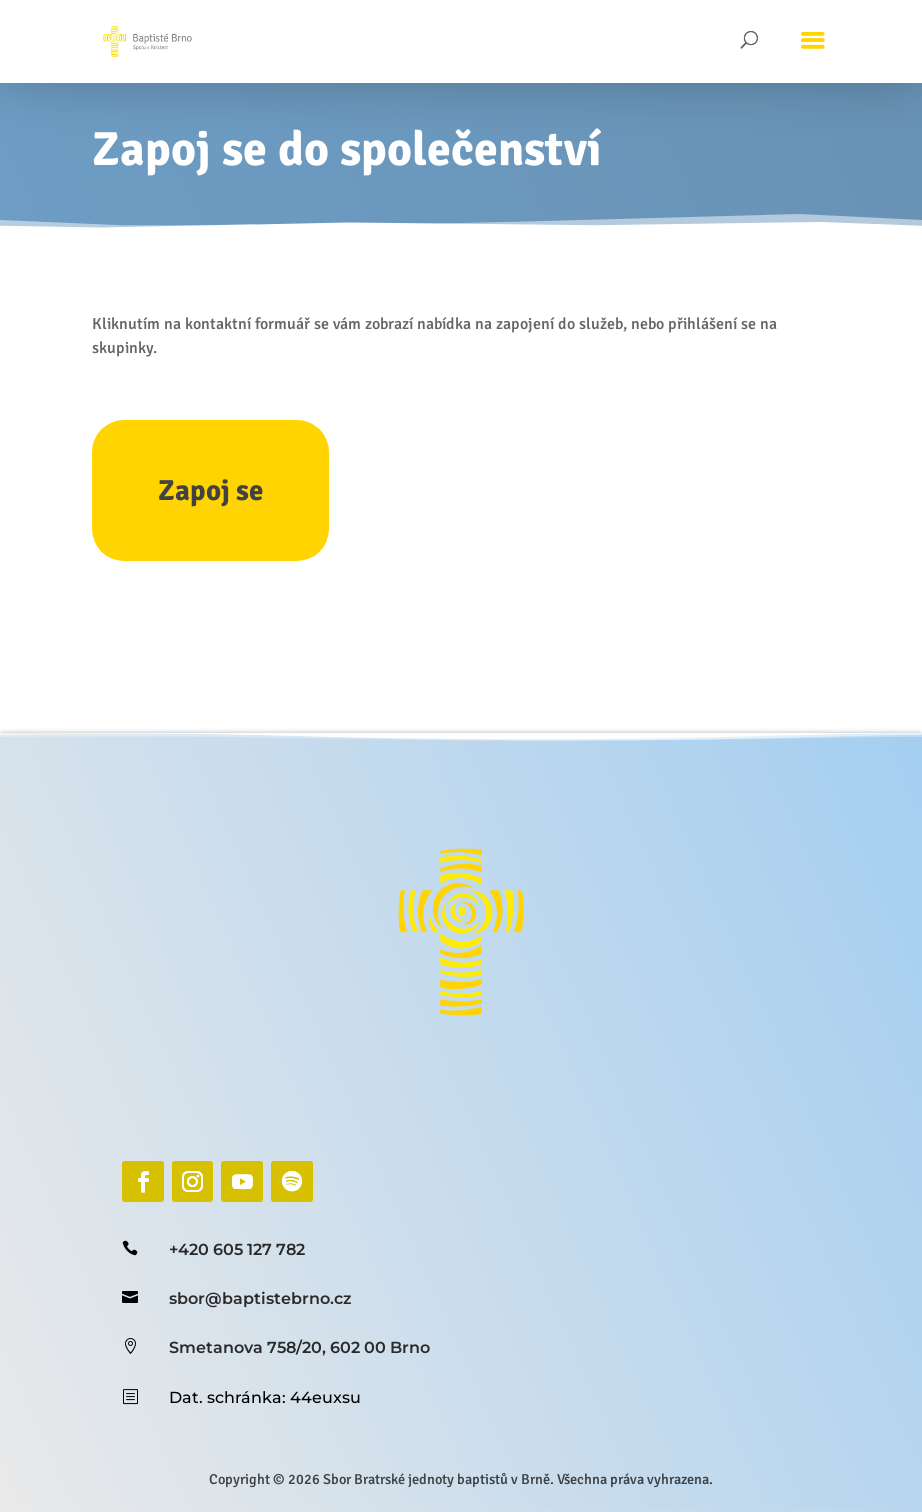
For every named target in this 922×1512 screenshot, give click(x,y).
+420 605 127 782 (237, 1249)
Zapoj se (210, 490)
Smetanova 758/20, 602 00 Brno (299, 1347)
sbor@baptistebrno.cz (260, 1298)
